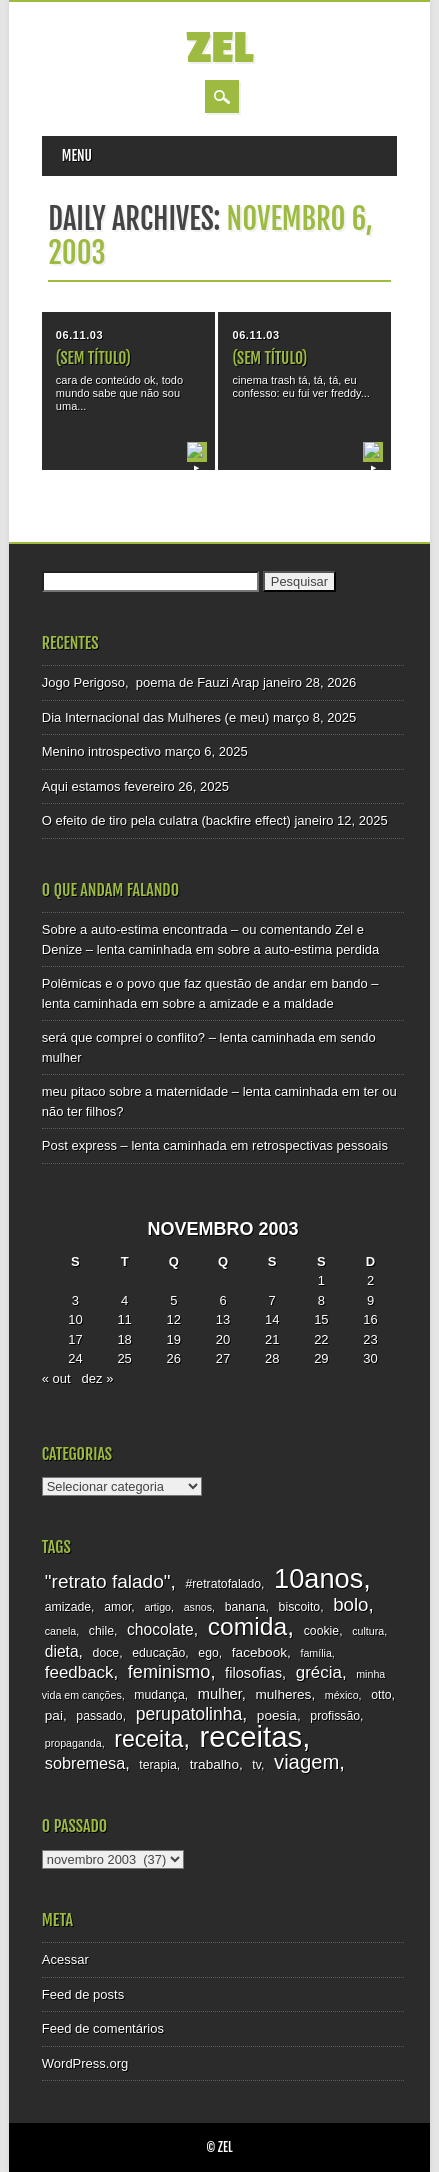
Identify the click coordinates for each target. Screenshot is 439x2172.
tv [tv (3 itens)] (256, 1765)
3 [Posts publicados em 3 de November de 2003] (75, 1300)
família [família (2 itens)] (315, 1653)
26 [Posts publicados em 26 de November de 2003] (174, 1358)
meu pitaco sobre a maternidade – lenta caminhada (190, 1091)
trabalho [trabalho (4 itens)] (214, 1764)
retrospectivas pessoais (320, 1145)
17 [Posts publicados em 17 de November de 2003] (75, 1339)
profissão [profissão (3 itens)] (335, 1716)
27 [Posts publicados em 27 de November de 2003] (223, 1358)
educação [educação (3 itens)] (158, 1653)
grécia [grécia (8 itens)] (319, 1672)
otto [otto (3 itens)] (381, 1695)
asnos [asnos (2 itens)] (198, 1607)
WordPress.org (85, 2063)
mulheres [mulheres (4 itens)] (283, 1694)
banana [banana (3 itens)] (245, 1607)
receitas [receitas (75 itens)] (250, 1736)
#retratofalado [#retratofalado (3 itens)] (223, 1584)
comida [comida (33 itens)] (247, 1626)
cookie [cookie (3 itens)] (321, 1631)
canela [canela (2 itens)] (60, 1631)
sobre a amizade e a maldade (247, 1003)
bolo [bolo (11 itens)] (350, 1604)
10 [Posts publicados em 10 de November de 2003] (75, 1319)
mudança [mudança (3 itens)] (159, 1695)
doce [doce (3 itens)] (106, 1653)
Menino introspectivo (101, 751)
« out (56, 1378)
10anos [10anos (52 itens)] (318, 1578)
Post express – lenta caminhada (134, 1145)
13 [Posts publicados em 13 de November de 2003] (223, 1319)
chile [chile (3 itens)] (101, 1631)
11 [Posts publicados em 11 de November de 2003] (124, 1319)
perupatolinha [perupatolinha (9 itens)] (189, 1714)
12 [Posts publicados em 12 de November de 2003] (174, 1319)
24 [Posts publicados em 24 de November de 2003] (75, 1358)
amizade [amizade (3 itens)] (68, 1607)
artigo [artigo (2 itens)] (157, 1607)
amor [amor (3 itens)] (117, 1607)
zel (219, 48)
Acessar (65, 1959)
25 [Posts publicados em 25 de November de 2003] (124, 1358)
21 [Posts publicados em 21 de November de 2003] (272, 1339)
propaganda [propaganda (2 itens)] (73, 1743)
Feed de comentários (103, 2028)
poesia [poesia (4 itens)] (277, 1715)
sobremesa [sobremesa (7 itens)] (85, 1763)
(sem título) (93, 358)
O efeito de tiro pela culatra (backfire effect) (166, 820)
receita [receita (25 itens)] (148, 1739)
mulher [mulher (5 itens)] (220, 1694)
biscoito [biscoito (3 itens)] (300, 1607)
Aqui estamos (81, 786)
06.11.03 (79, 335)
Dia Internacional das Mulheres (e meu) (156, 717)
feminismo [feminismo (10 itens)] (169, 1672)
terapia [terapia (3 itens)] (157, 1765)
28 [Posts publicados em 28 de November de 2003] (272, 1358)
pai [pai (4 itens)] (54, 1715)
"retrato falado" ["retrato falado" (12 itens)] (108, 1581)
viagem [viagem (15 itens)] (306, 1762)
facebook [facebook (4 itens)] (259, 1652)
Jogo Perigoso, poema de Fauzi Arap (151, 682)
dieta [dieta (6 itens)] (62, 1651)
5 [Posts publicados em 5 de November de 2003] (173, 1300)
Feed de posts (83, 1994)
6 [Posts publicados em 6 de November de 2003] (222, 1300)
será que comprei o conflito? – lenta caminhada (178, 1037)
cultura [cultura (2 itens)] (368, 1631)
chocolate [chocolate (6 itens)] (160, 1629)
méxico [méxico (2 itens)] (342, 1695)
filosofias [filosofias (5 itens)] (253, 1673)
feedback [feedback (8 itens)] (79, 1672)
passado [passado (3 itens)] (99, 1716)
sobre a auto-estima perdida (298, 949)
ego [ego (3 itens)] (208, 1653)
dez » (98, 1378)
